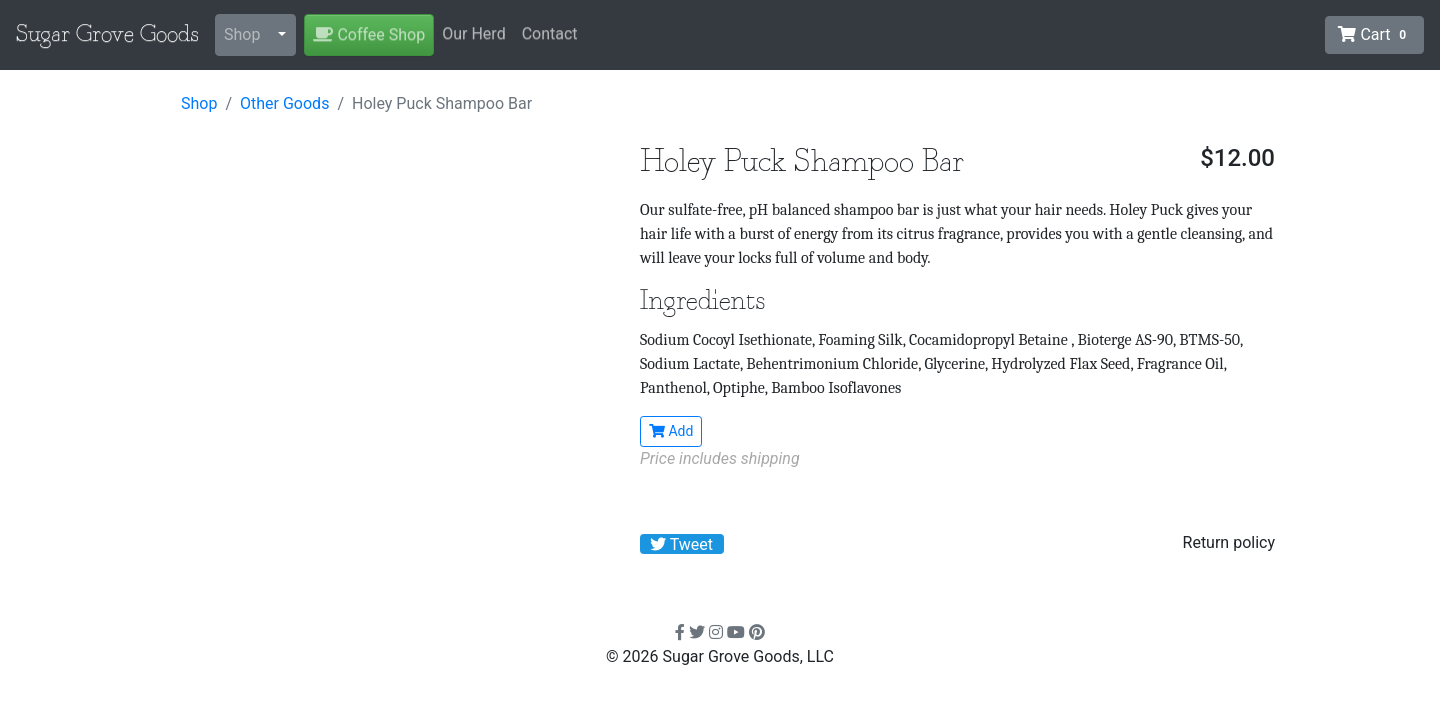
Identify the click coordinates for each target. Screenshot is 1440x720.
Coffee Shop (369, 34)
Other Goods (284, 103)
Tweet (681, 544)
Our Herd (473, 33)
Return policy (1229, 542)
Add (671, 431)
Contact (550, 33)
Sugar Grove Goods (107, 35)
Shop (242, 34)
